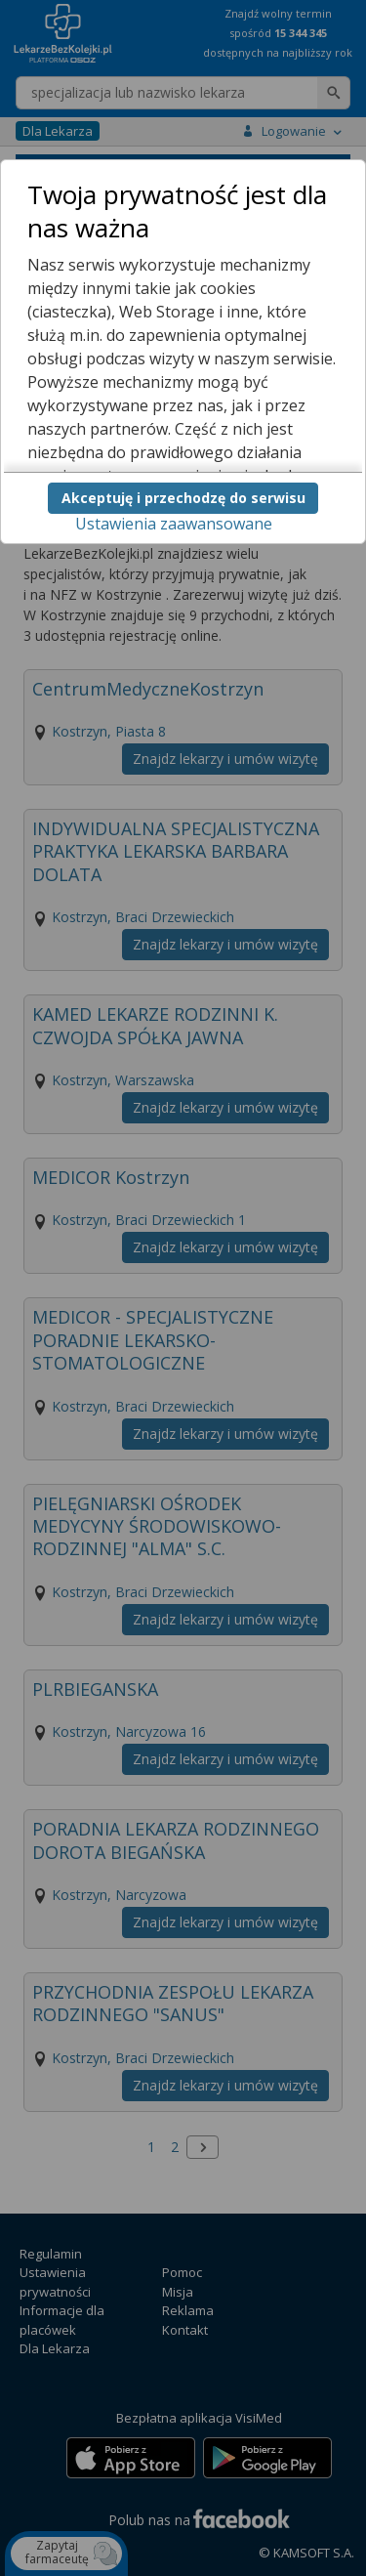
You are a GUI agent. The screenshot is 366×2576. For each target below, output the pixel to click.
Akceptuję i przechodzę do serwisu (183, 497)
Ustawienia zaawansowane (173, 523)
